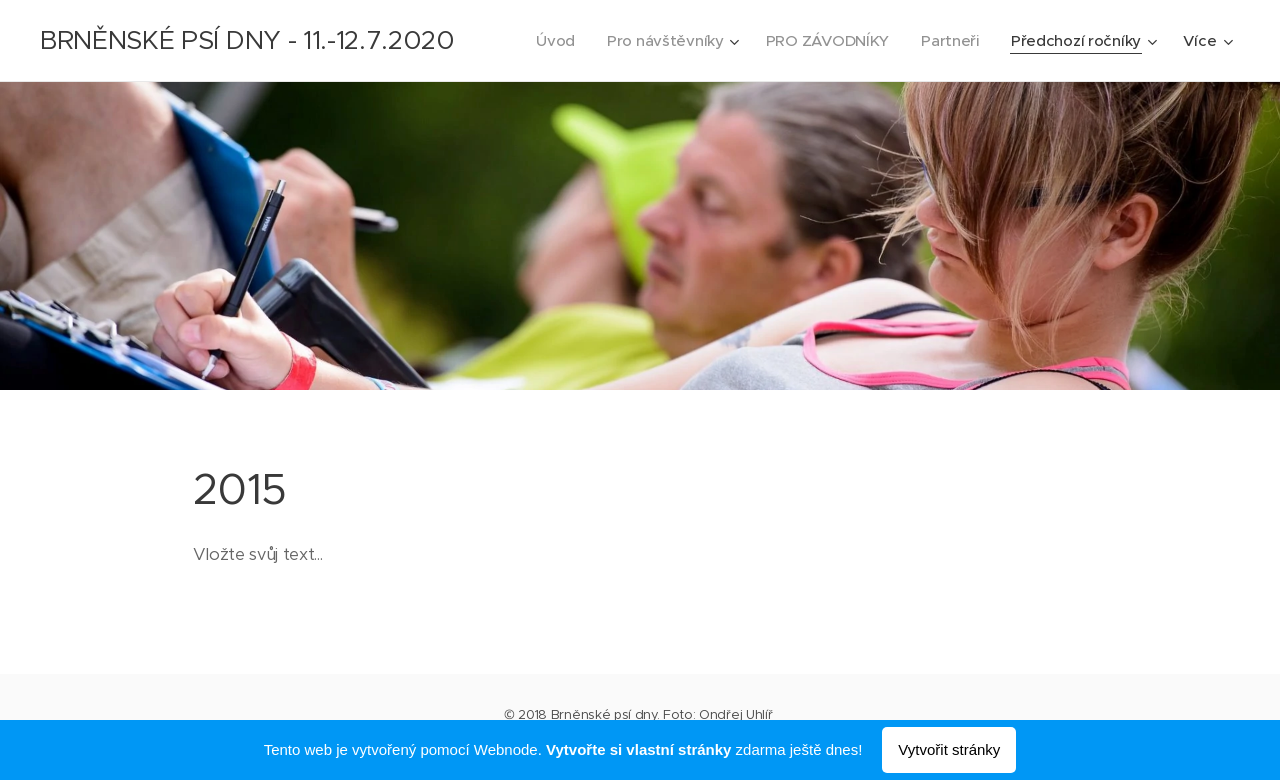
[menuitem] (545, 41)
